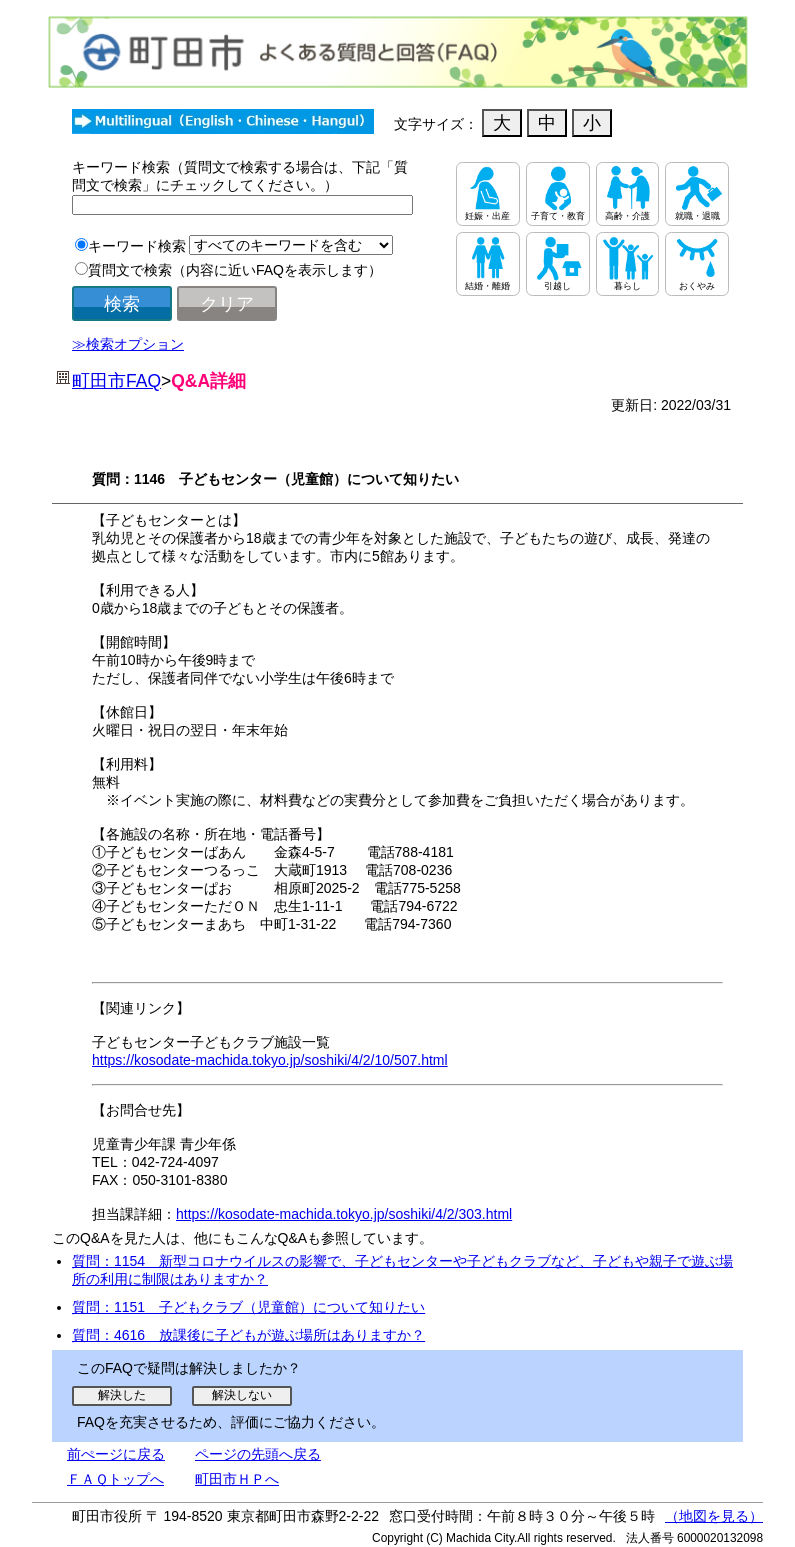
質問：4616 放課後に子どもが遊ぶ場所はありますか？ (248, 1335)
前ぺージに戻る (116, 1454)
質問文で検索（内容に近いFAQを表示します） (235, 270)
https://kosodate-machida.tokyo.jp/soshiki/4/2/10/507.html (270, 1060)
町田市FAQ (116, 381)
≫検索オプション (128, 344)
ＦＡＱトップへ (115, 1479)
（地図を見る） (714, 1516)
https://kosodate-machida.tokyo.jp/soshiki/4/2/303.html (344, 1214)
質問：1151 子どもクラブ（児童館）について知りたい (248, 1307)
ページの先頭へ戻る (258, 1454)
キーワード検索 (137, 246)
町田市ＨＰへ (237, 1479)
